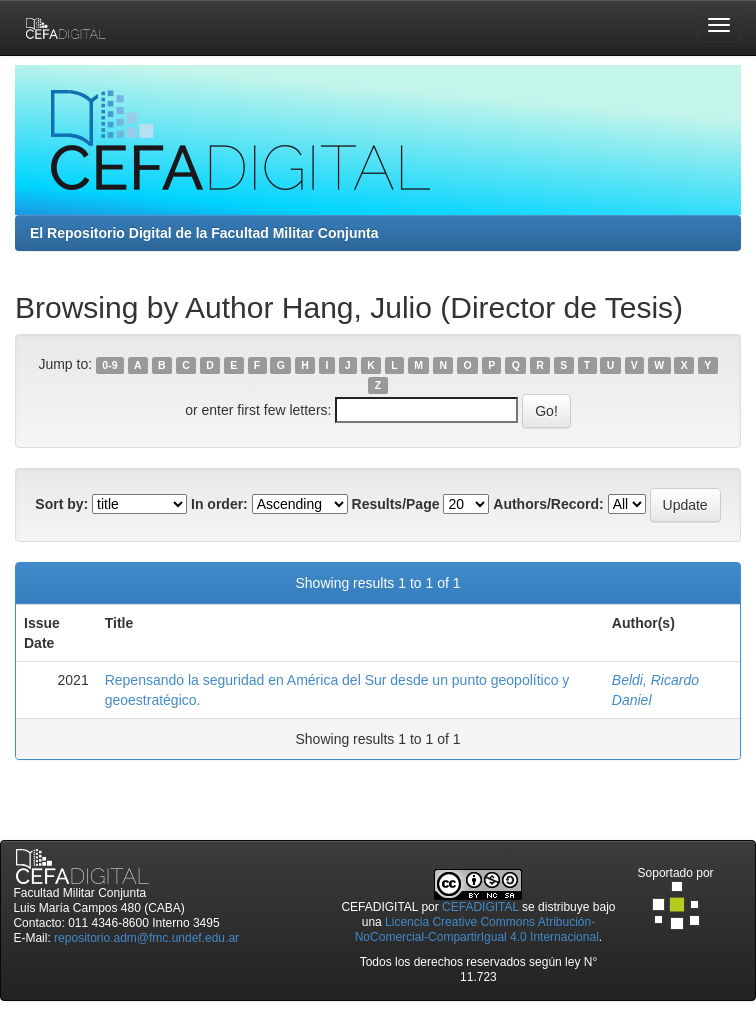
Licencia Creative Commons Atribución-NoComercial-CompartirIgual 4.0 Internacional (477, 929)
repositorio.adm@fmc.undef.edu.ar (146, 938)
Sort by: (61, 504)
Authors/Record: (548, 504)
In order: (219, 504)
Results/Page (396, 504)
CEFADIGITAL (480, 907)
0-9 (109, 365)
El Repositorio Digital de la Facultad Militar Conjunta (204, 233)
